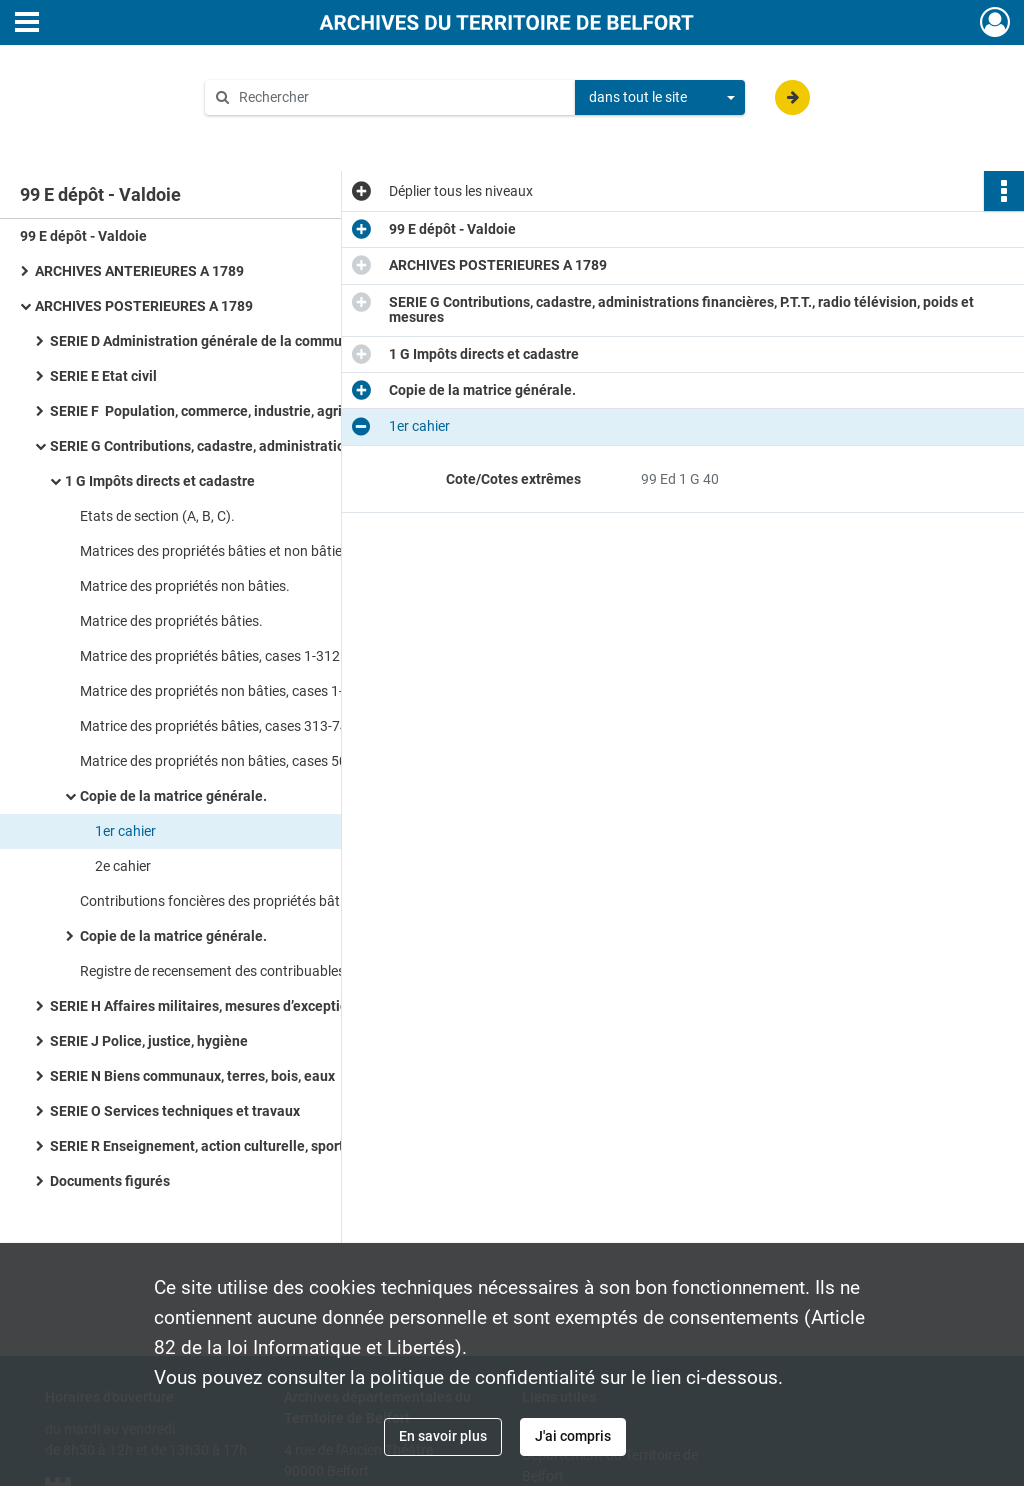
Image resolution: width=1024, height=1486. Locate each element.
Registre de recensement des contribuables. (214, 971)
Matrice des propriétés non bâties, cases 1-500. (225, 691)
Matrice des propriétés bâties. (171, 621)
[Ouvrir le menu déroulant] (27, 24)
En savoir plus (443, 1436)
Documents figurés (110, 1181)
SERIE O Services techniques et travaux (175, 1111)
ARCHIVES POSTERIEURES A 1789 (144, 306)
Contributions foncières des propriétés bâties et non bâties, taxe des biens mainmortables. (280, 901)
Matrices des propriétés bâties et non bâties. (216, 551)
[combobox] (660, 98)
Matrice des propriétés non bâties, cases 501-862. (233, 761)
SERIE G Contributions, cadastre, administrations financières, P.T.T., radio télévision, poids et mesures (250, 446)
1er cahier (125, 831)
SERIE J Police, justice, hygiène (149, 1041)
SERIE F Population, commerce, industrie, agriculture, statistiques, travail (250, 411)
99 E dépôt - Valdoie (83, 236)
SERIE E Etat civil (103, 376)
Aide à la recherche (278, 131)
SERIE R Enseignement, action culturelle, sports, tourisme (232, 1146)
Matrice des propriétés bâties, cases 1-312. (212, 656)
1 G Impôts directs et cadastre (160, 481)
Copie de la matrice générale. (173, 796)
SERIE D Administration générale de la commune (204, 341)
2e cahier (123, 866)
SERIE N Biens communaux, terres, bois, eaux (192, 1076)
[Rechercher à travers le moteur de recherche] (400, 97)
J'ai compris (573, 1436)
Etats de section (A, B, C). (157, 516)
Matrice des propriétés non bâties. (185, 586)
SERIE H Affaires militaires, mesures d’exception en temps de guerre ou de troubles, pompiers (250, 1006)
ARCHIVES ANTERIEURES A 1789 (139, 271)
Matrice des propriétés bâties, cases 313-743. (220, 726)
